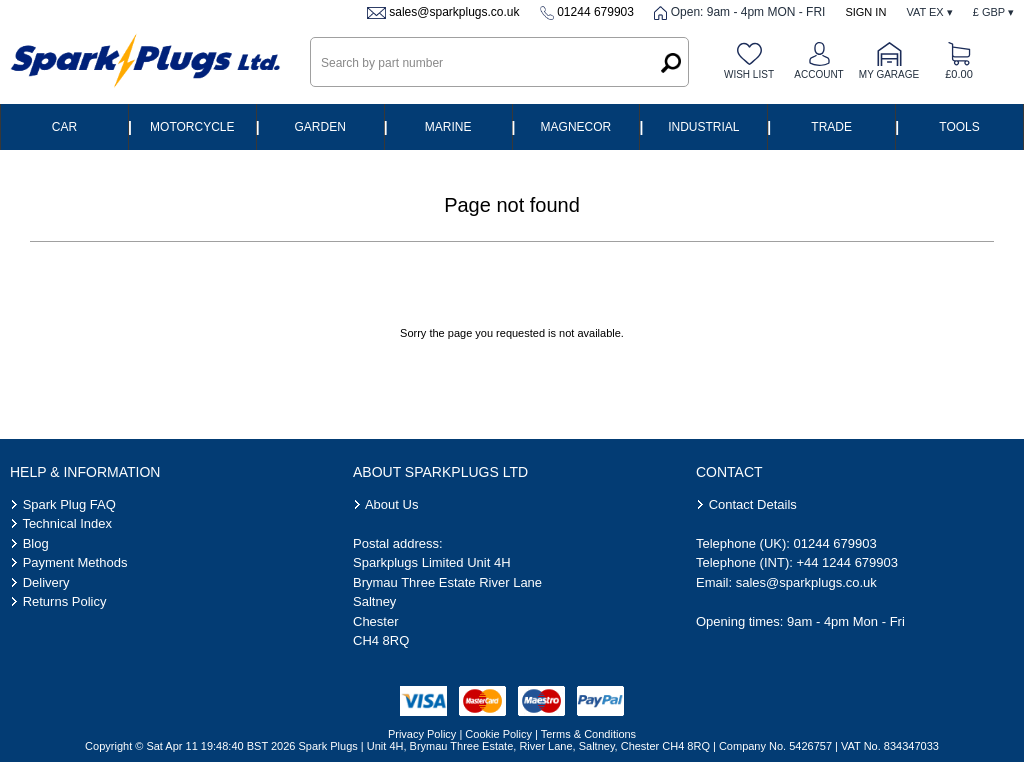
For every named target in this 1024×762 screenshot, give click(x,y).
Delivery (46, 582)
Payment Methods (75, 562)
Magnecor (576, 127)
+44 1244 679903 (847, 562)
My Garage (889, 74)
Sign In (865, 12)
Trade (831, 127)
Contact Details (753, 504)
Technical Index (67, 523)
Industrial (703, 127)
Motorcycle (192, 127)
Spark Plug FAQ (69, 504)
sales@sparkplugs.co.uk (454, 12)
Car (64, 127)
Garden (320, 127)
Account (818, 74)
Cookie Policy (498, 734)
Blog (36, 543)
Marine (448, 127)
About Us (391, 504)
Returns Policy (65, 601)
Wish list (749, 74)
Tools (959, 127)
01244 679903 (595, 12)
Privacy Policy (422, 734)
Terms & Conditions (588, 734)
